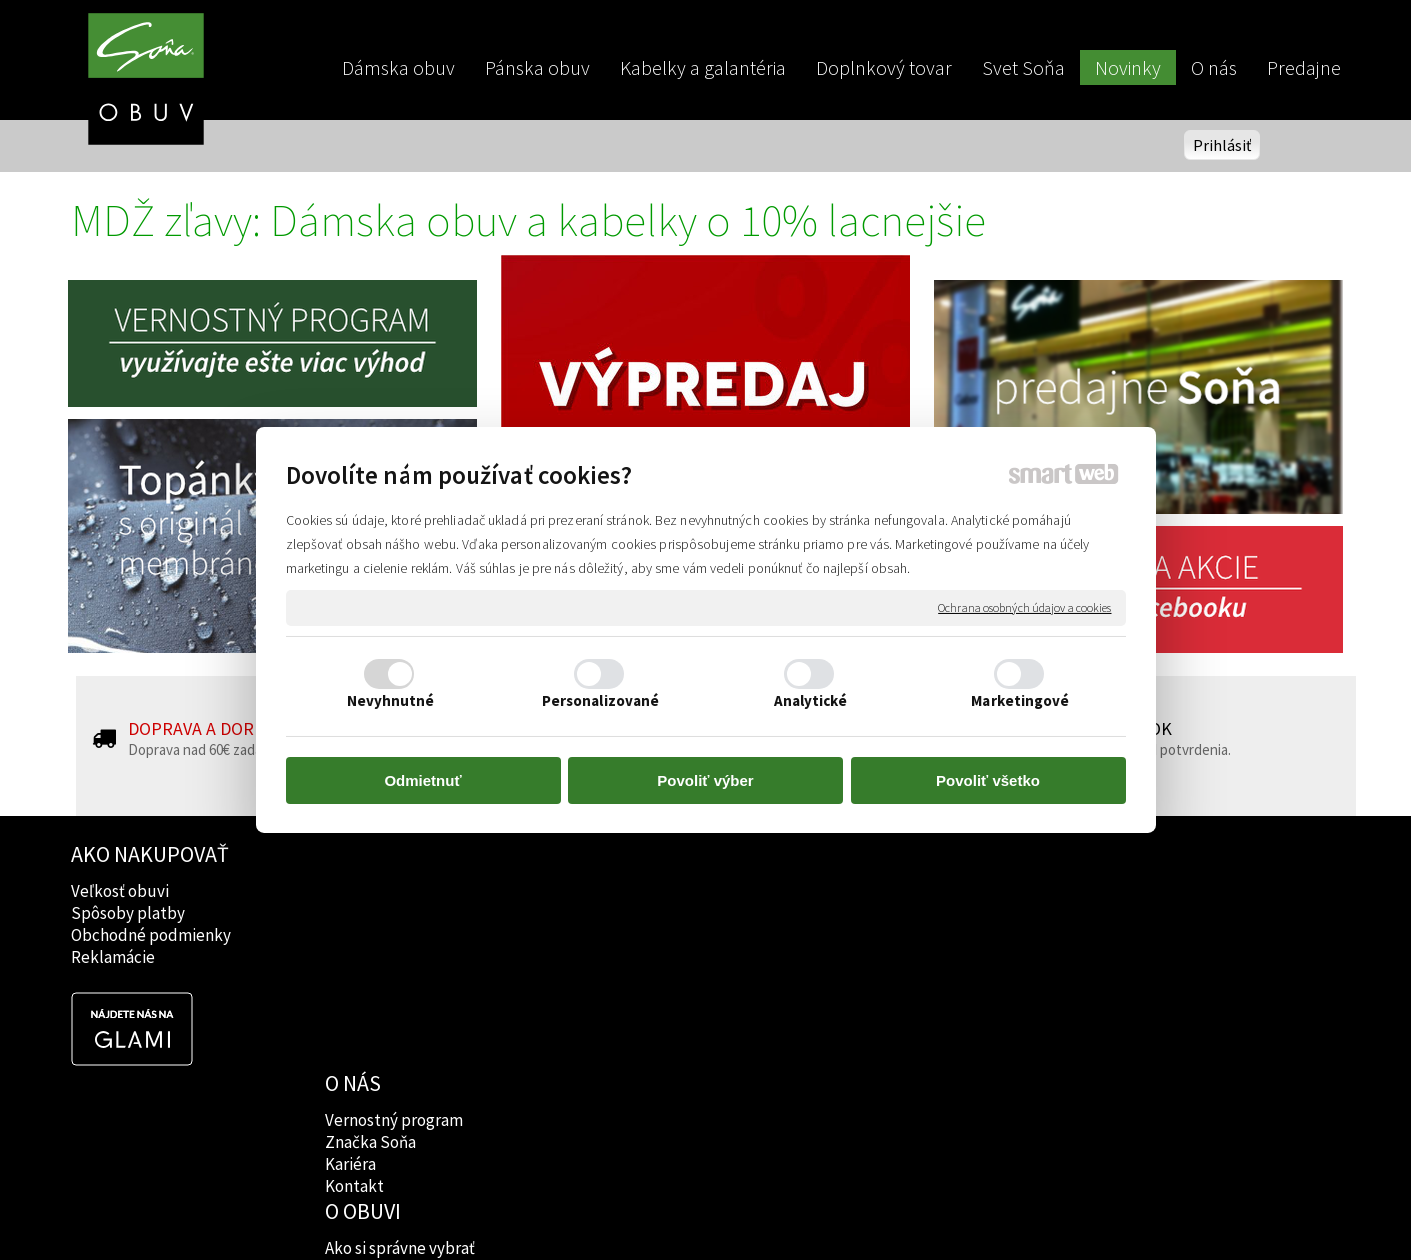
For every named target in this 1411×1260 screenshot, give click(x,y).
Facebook (875, 891)
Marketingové (1020, 700)
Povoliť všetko (988, 780)
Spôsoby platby (128, 913)
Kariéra (352, 935)
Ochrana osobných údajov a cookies (1024, 607)
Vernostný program (396, 891)
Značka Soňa (372, 913)
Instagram (876, 913)
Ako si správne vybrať (658, 891)
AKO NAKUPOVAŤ (150, 854)
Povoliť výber (705, 780)
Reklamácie (113, 957)
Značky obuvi (631, 913)
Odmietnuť (422, 780)
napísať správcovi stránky (705, 1211)
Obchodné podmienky (151, 935)
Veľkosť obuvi (120, 891)
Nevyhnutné (391, 700)
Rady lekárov (629, 935)
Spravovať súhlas (1048, 1211)
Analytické (811, 700)
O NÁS (355, 854)
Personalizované (601, 700)
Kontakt (356, 957)
